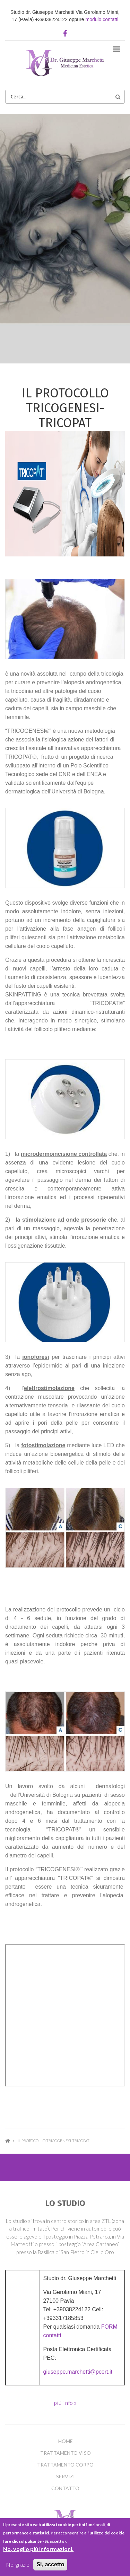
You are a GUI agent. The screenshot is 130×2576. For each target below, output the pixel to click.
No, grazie (17, 2564)
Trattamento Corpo (65, 2464)
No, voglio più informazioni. (38, 2549)
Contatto (65, 2488)
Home (7, 2140)
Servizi (65, 2476)
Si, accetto (50, 2564)
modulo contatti (101, 19)
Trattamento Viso (65, 2453)
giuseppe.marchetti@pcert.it (77, 2372)
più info (64, 2403)
